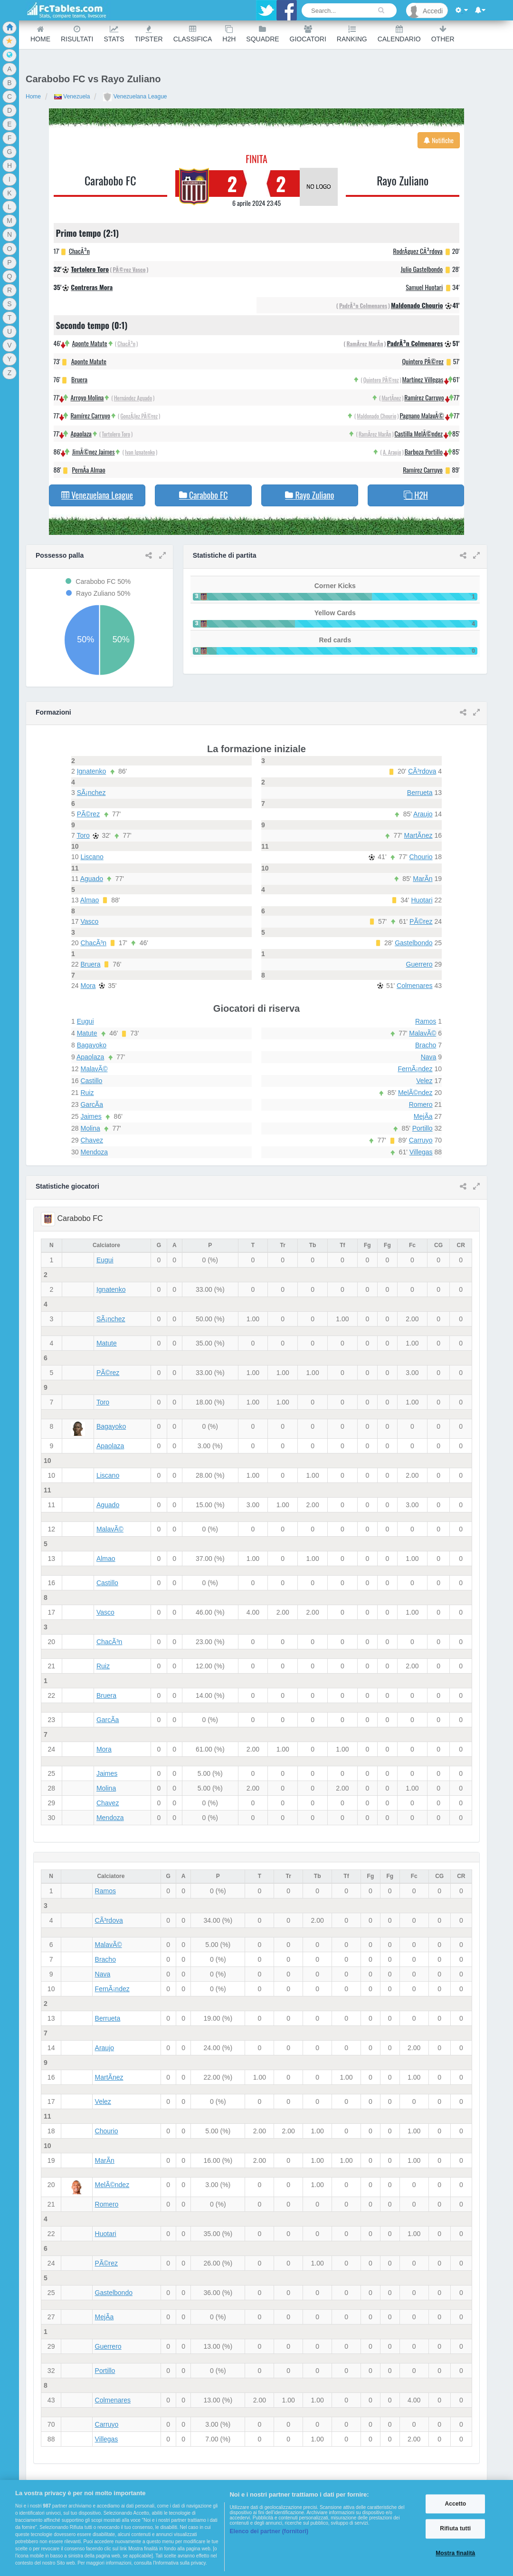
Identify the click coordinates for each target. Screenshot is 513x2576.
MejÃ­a (423, 1116)
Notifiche (439, 140)
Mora (87, 985)
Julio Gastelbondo (422, 269)
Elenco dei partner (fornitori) (268, 2531)
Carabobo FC (110, 180)
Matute (87, 1033)
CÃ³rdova (422, 771)
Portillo (422, 1128)
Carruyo (421, 1140)
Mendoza (94, 1152)
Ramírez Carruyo (90, 415)
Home (40, 34)
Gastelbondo (413, 943)
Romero (421, 1104)
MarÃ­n (422, 878)
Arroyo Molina (87, 397)
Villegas (421, 1152)
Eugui (85, 1021)
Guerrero (419, 964)
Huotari (421, 900)
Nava (429, 1057)
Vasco (89, 921)
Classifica (192, 34)
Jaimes (90, 1116)
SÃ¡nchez (91, 792)
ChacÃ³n (79, 251)
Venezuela (72, 96)
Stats (114, 34)
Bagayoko (91, 1045)
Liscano (91, 857)
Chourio (421, 857)
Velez (424, 1081)
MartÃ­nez (391, 398)
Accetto (455, 2503)
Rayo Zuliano (402, 180)
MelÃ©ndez (415, 1092)
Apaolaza (80, 433)
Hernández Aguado (133, 398)
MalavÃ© (93, 1069)
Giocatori (308, 34)
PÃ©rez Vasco (129, 269)
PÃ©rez (88, 814)
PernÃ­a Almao (88, 470)
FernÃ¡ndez (415, 1069)
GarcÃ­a (91, 1104)
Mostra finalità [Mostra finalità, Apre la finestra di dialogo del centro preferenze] (455, 2553)
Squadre (262, 34)
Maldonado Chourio (417, 305)
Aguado (91, 878)
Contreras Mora (92, 287)
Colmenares (414, 985)
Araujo (422, 814)
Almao (89, 900)
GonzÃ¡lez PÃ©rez (139, 416)
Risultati (77, 34)
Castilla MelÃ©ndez (419, 433)
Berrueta (420, 792)
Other (443, 34)
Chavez (91, 1140)
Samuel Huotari (424, 287)
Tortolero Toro (90, 269)
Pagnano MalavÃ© (421, 415)
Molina (90, 1128)
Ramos (425, 1021)
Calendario (399, 34)
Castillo (91, 1081)
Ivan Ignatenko (140, 452)
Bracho (425, 1045)
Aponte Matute (89, 343)
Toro (82, 835)
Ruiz (87, 1092)
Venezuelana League (135, 96)
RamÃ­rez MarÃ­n (364, 343)
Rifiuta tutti (455, 2529)
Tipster (149, 34)
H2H (229, 34)
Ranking (352, 34)
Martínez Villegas (423, 379)
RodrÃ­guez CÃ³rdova (417, 251)
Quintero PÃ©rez (422, 361)
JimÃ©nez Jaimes (93, 451)
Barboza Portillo (424, 451)
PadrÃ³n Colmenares (363, 305)
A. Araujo (392, 452)
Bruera (79, 379)
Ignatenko (91, 771)
